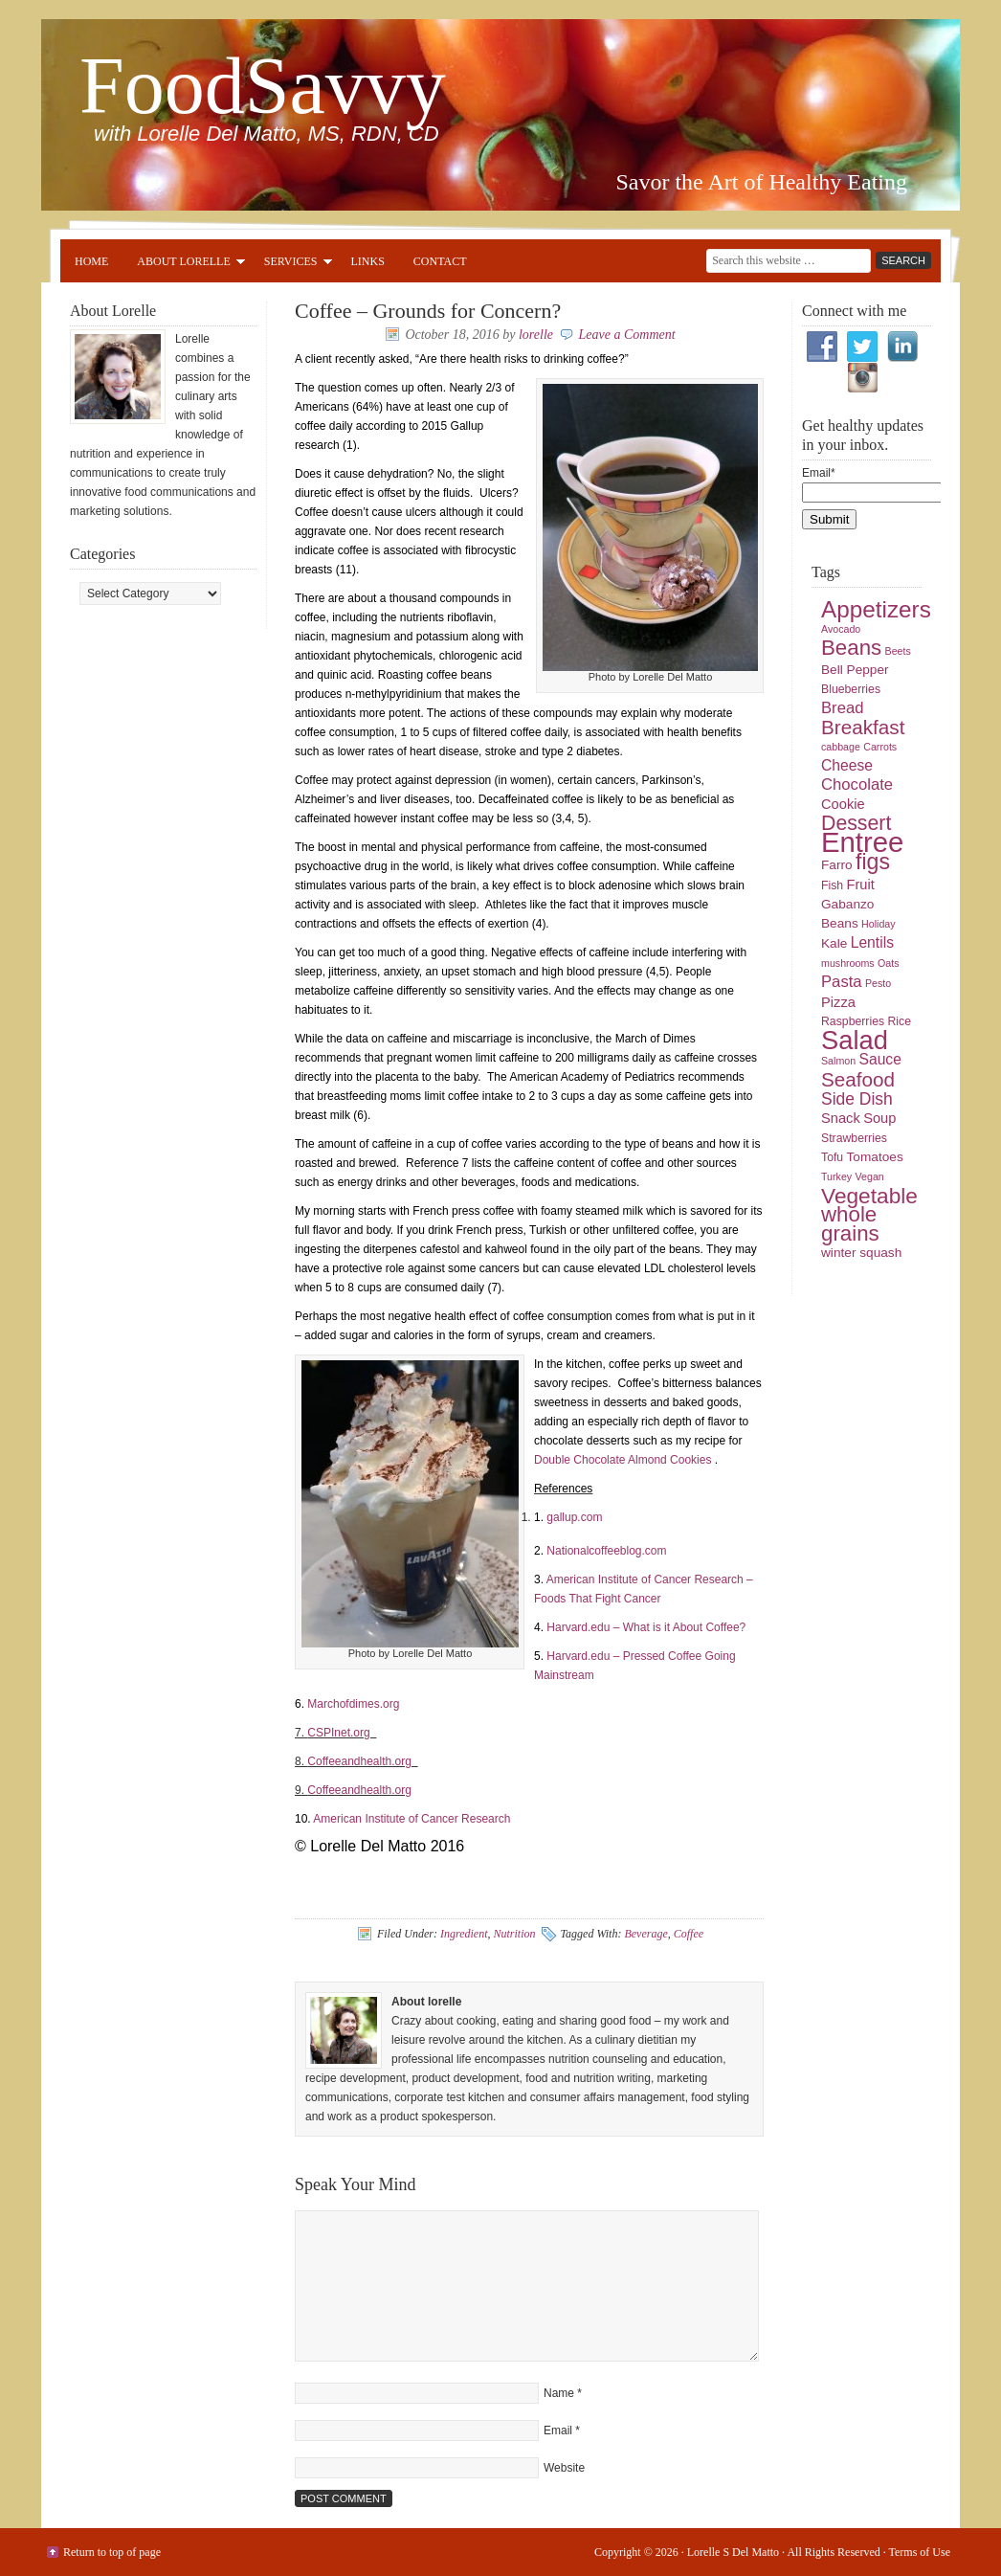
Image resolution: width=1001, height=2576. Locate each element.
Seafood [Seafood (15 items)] (858, 1079)
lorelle (536, 334)
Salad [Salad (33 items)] (854, 1040)
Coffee (688, 1933)
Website (564, 2468)
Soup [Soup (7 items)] (879, 1118)
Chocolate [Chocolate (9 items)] (857, 784)
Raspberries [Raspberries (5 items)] (852, 1021)
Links (368, 261)
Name (559, 2393)
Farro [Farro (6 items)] (837, 865)
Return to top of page (112, 2552)
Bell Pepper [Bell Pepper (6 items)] (855, 669)
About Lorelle (183, 264)
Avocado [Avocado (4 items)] (840, 629)
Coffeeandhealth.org (362, 1761)
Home (91, 261)
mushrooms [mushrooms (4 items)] (848, 963)
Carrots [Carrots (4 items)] (880, 746)
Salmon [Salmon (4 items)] (838, 1060)
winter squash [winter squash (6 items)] (861, 1252)
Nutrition (514, 1933)
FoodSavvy (262, 85)
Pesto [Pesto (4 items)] (878, 983)
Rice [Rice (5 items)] (899, 1021)
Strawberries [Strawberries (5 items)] (854, 1138)
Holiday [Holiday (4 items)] (878, 924)
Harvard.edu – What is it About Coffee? (645, 1627)
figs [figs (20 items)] (873, 861)
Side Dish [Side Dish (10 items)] (857, 1099)
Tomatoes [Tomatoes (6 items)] (875, 1157)
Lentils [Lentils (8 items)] (872, 942)
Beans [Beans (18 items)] (851, 648)
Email (558, 2430)
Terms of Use (919, 2552)
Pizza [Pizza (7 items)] (838, 1002)
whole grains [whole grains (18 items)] (850, 1223)
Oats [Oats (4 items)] (889, 963)
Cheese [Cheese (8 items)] (847, 765)
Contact (440, 261)
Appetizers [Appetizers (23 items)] (876, 609)
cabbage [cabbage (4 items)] (840, 746)
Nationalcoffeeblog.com (606, 1550)
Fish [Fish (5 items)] (832, 885)
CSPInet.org (340, 1732)
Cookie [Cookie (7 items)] (843, 804)
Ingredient (464, 1933)
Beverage (645, 1933)
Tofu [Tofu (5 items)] (832, 1157)
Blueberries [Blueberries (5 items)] (850, 689)
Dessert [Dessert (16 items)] (856, 823)
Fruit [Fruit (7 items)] (861, 884)
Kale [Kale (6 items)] (834, 943)
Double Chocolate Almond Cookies (624, 1460)
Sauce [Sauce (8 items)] (879, 1059)
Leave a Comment (627, 334)
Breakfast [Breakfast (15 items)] (862, 727)
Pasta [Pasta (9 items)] (841, 982)
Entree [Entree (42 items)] (862, 842)
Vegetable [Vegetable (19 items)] (869, 1195)
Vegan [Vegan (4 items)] (870, 1176)
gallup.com (574, 1517)
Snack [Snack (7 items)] (840, 1118)
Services (291, 264)
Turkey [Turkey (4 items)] (836, 1176)
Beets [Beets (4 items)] (898, 651)
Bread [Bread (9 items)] (842, 708)
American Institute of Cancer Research (411, 1819)
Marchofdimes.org (354, 1704)
